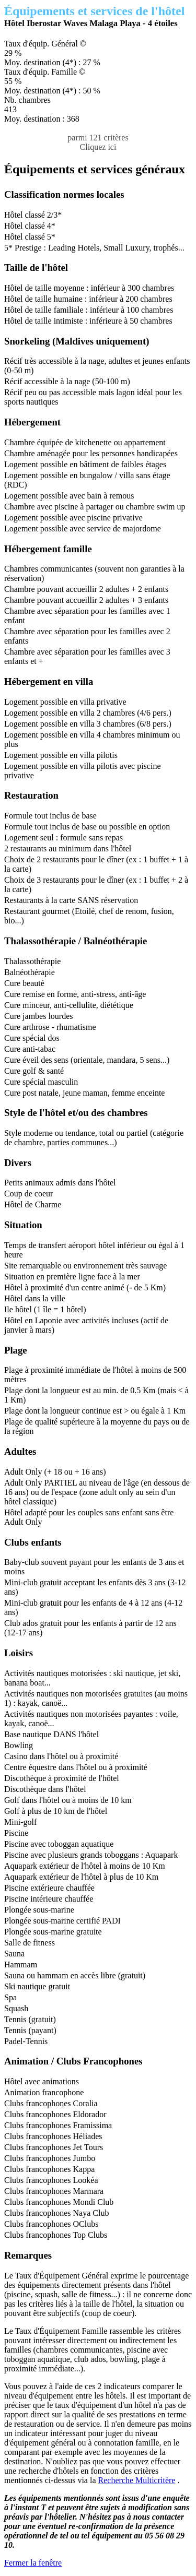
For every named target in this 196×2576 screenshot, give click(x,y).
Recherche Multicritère (137, 2480)
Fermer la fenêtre (33, 2562)
